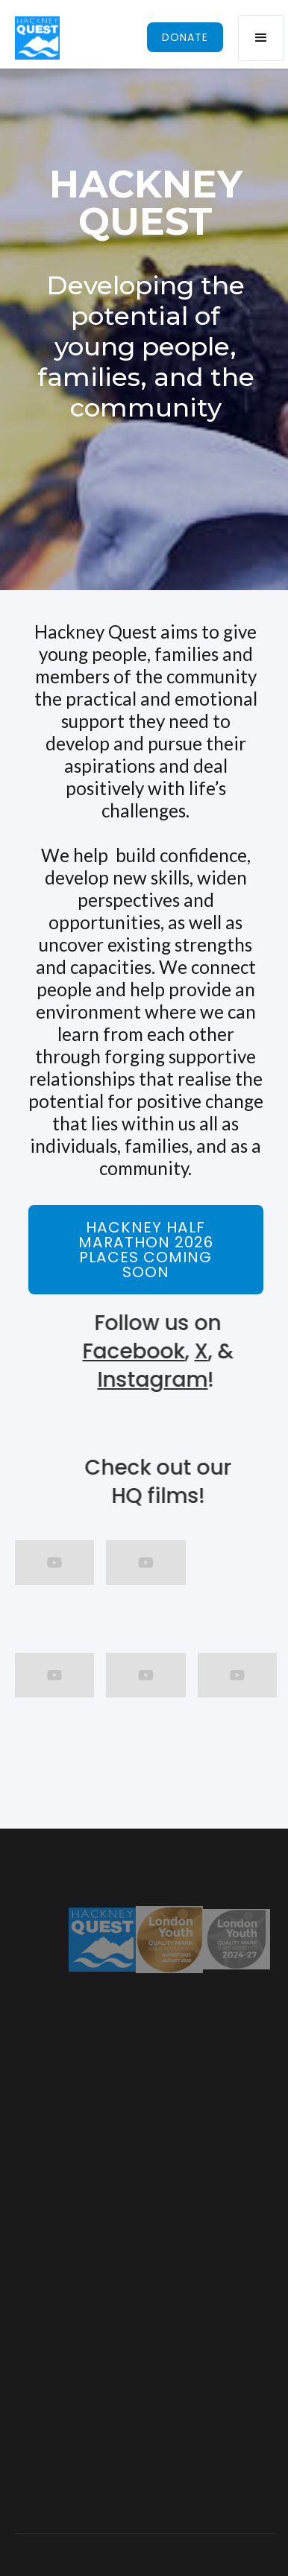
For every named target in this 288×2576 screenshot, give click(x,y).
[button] (261, 38)
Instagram (156, 1379)
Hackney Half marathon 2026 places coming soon (145, 1249)
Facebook (138, 1351)
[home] (37, 38)
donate (185, 37)
